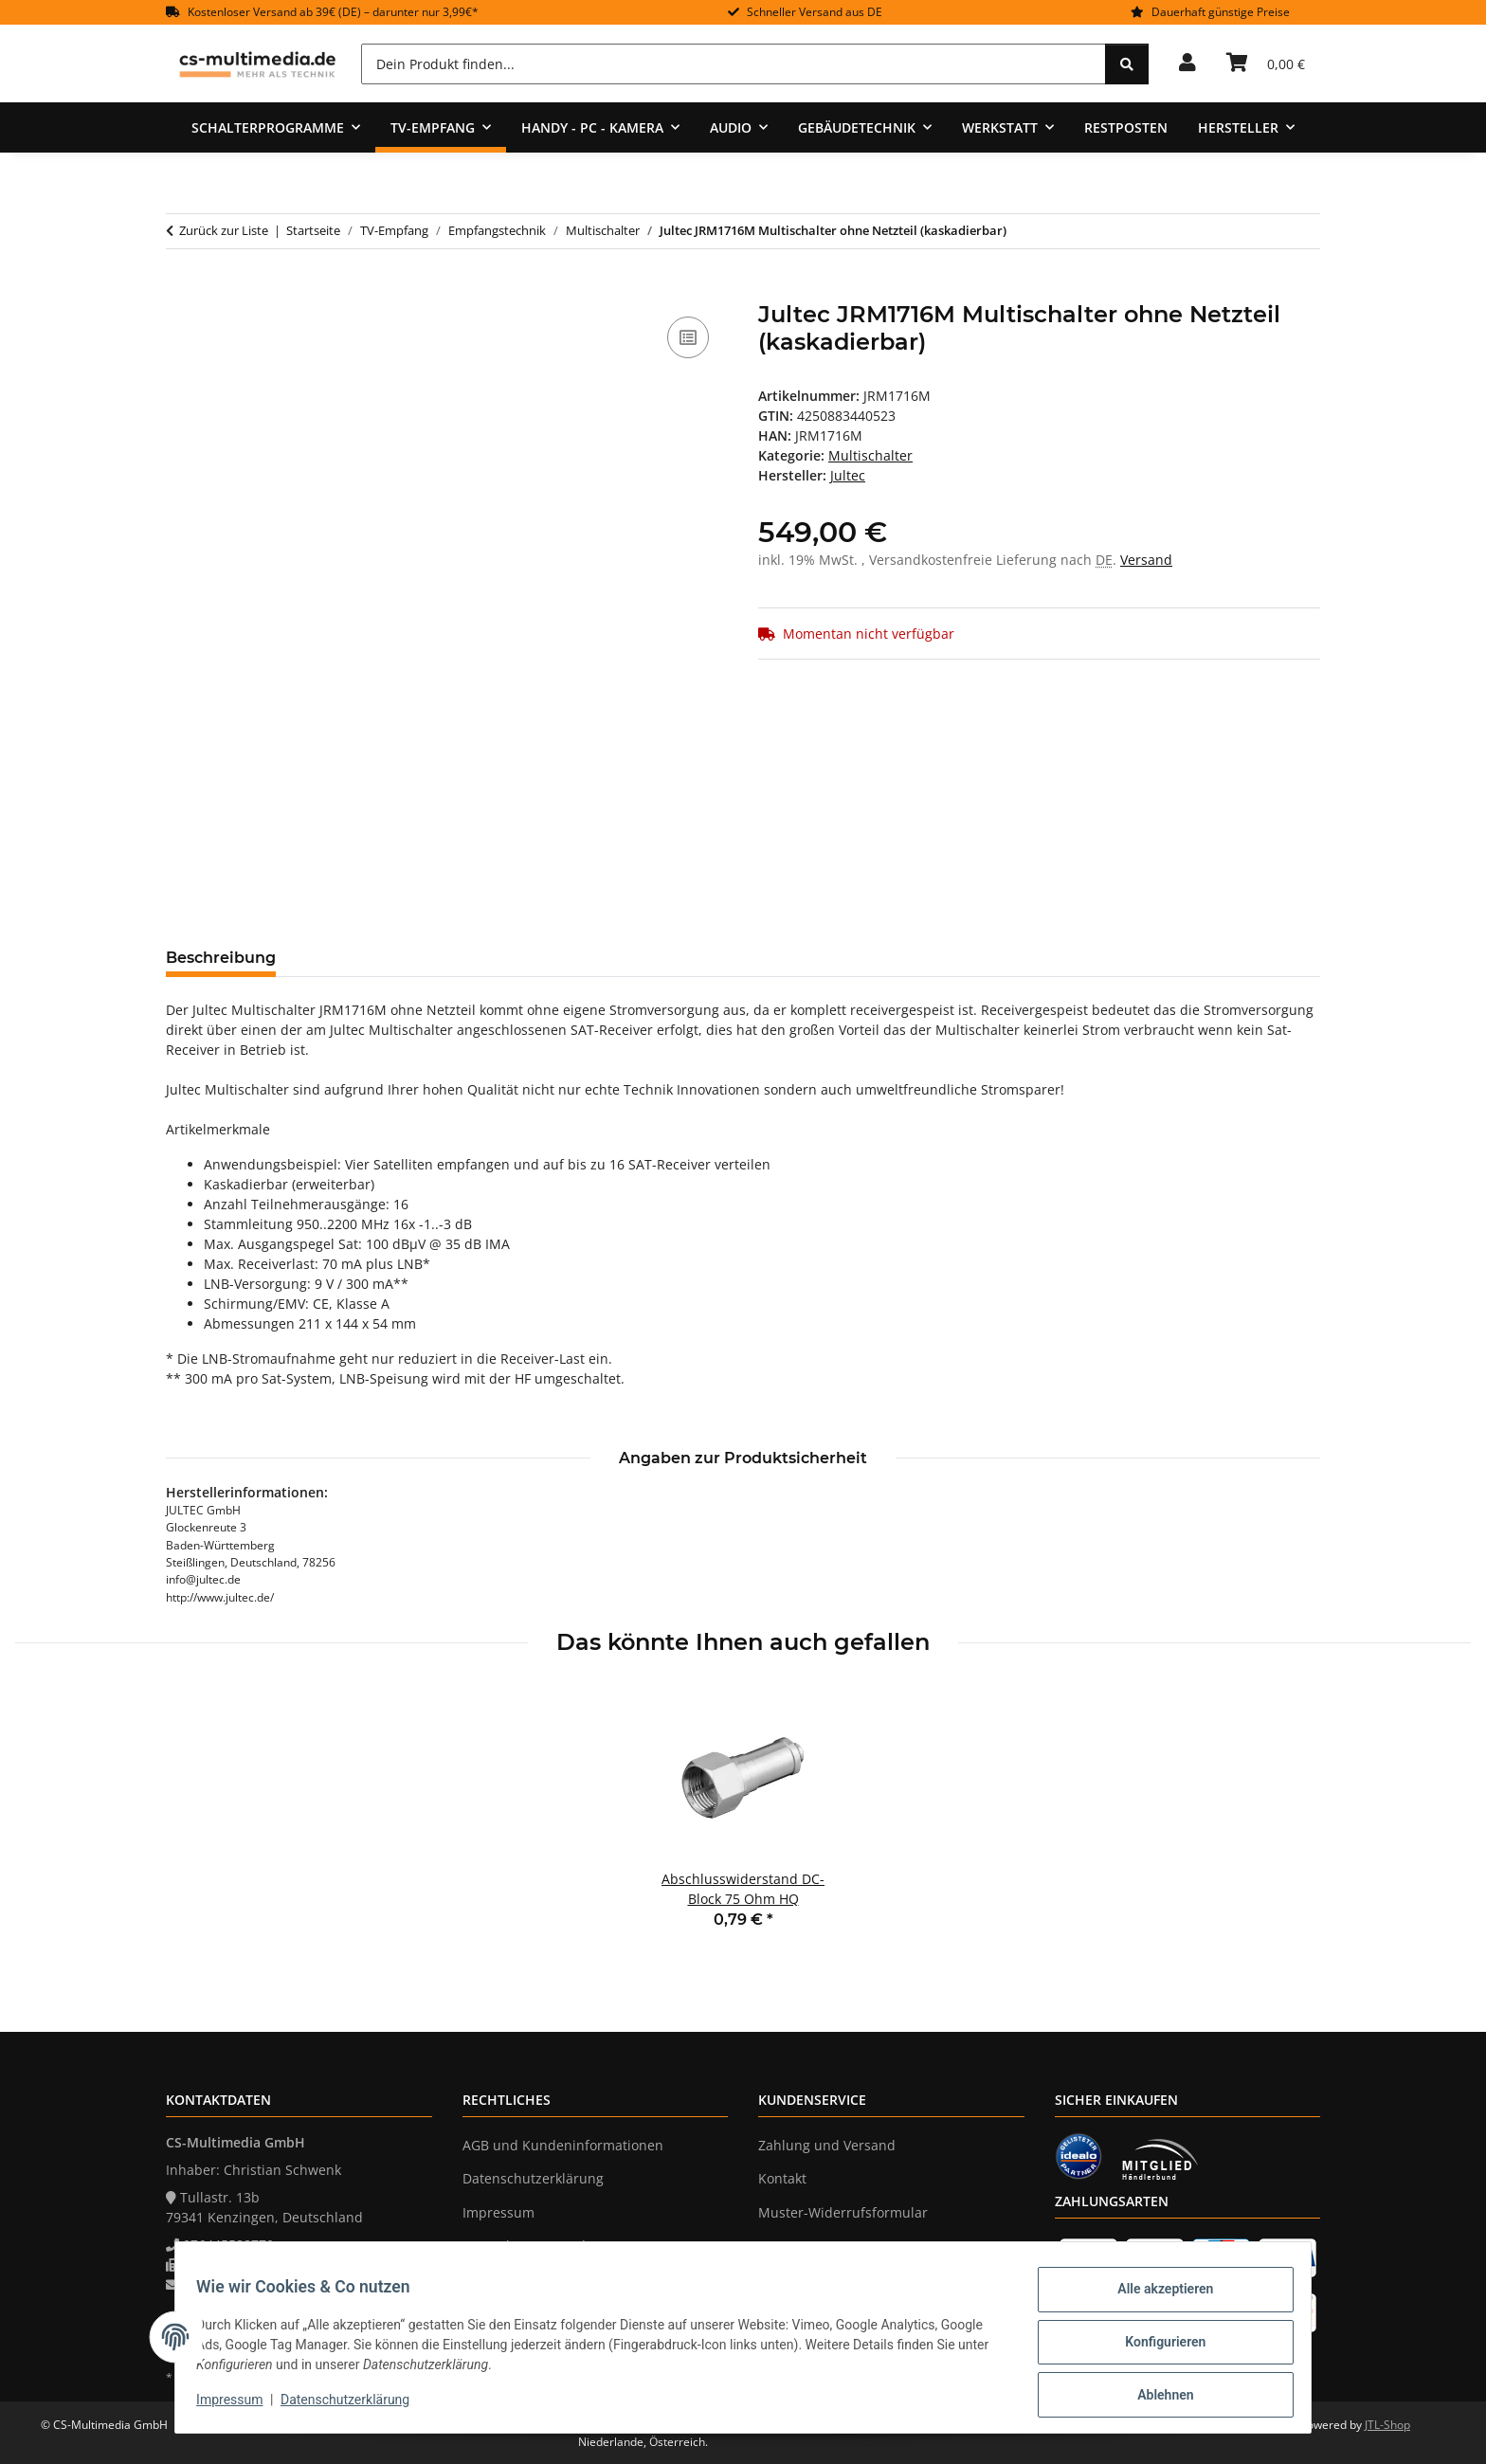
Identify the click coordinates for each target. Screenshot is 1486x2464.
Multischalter (870, 455)
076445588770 (228, 2245)
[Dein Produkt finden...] (733, 64)
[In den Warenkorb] (181, 291)
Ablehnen (1156, 2396)
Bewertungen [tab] (360, 958)
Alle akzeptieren (1156, 2298)
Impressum (239, 2405)
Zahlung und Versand (827, 2145)
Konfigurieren (1155, 2347)
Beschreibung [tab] (221, 958)
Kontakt (782, 2178)
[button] (1187, 63)
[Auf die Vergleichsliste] (688, 337)
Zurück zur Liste (223, 230)
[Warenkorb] (1265, 63)
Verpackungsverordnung (540, 2246)
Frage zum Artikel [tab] (515, 958)
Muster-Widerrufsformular (843, 2212)
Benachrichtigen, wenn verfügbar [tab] (748, 958)
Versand (1146, 560)
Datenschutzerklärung (354, 2405)
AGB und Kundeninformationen (562, 2145)
